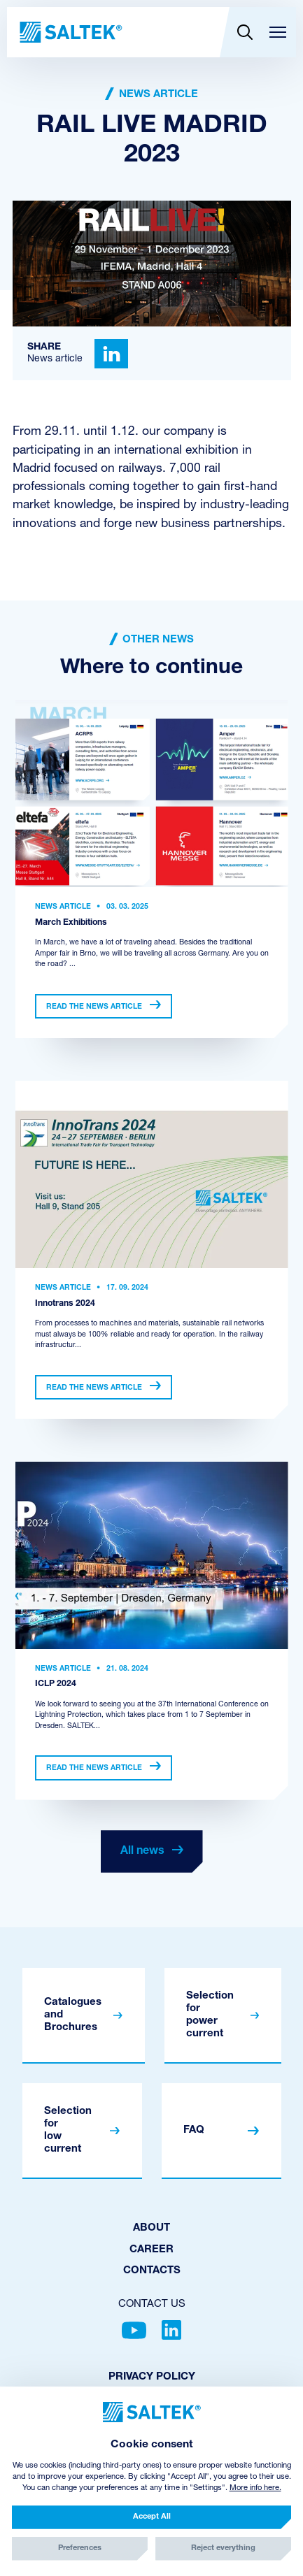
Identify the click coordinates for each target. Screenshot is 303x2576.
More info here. (255, 2488)
